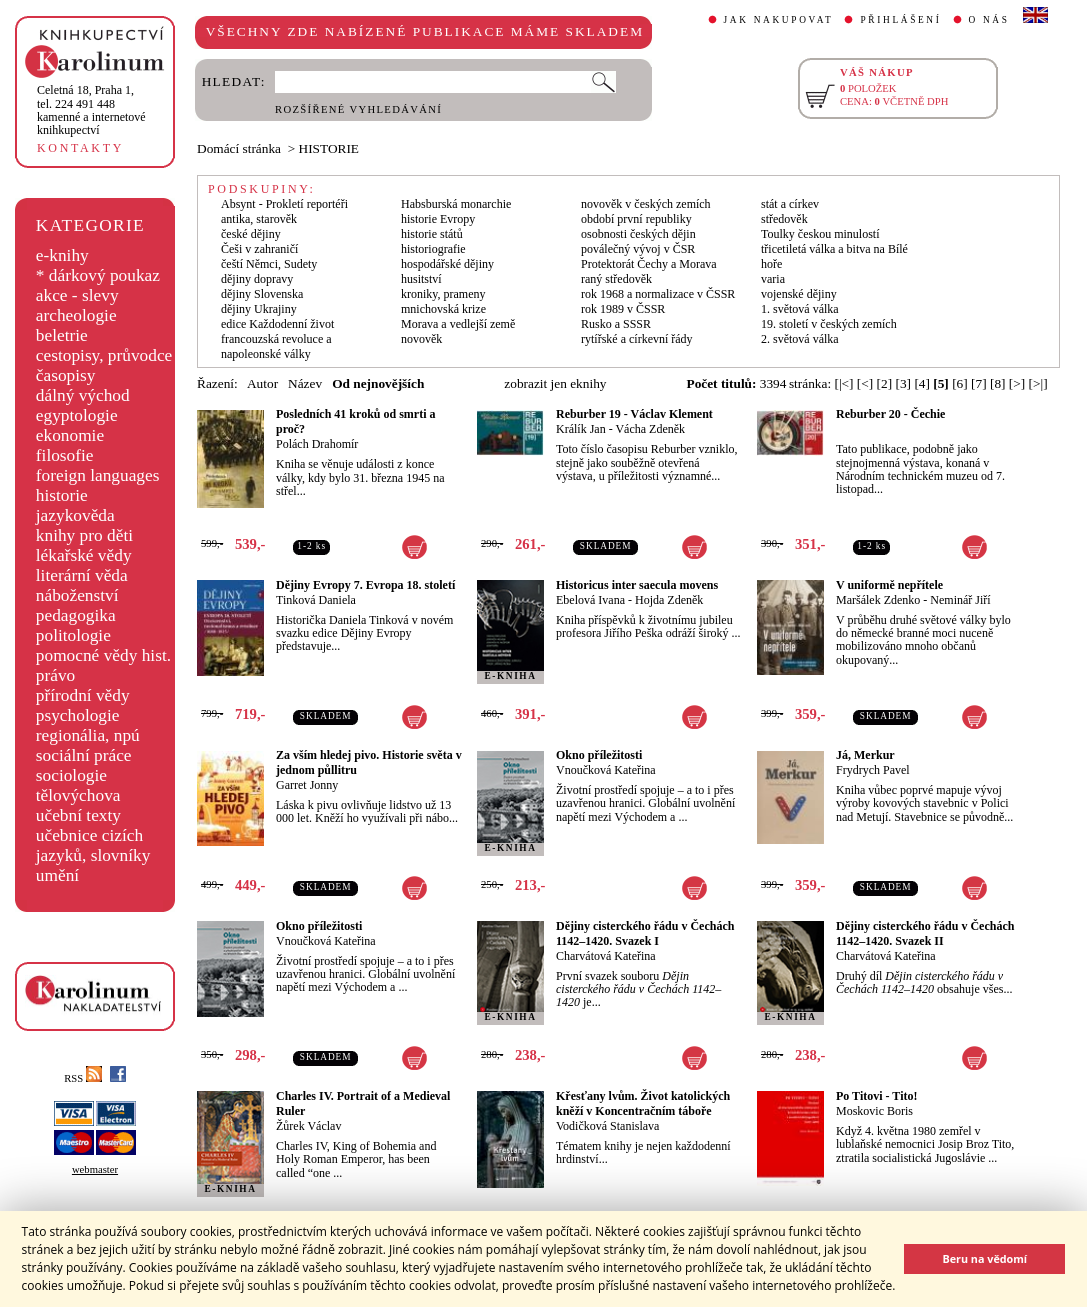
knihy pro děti (84, 535)
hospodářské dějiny (447, 264)
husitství (421, 279)
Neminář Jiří (960, 600)
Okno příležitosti (599, 755)
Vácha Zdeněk (650, 429)
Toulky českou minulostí (820, 234)
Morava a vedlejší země (458, 324)
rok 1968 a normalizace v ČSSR (658, 294)
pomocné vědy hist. (103, 655)
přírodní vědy (83, 695)
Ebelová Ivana (590, 600)
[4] (922, 383)
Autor (262, 383)
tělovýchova (78, 795)
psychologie (78, 715)
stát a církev (790, 204)
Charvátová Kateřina (606, 956)
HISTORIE (329, 148)
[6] (960, 383)
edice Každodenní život (277, 324)
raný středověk (616, 279)
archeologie (76, 315)
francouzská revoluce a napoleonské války (276, 346)
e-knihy (62, 255)
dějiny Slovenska (262, 294)
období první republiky (636, 219)
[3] (903, 383)
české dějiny (251, 234)
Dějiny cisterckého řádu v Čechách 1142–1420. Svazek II (925, 933)
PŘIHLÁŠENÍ (900, 20)
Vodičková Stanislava (607, 1126)
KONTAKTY (80, 148)
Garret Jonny (307, 785)
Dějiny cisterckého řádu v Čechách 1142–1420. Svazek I (645, 933)
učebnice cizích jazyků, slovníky (93, 845)
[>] (1017, 383)
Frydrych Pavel (873, 770)
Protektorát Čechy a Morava (649, 264)
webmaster (95, 1169)
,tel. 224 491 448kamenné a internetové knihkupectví (91, 110)
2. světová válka (800, 339)
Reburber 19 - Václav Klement (634, 414)
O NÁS (989, 20)
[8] (998, 383)
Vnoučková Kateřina (606, 770)
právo (55, 675)
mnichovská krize (443, 309)
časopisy (66, 375)
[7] (979, 383)
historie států (432, 234)
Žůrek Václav (308, 1126)
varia (773, 279)
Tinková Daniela (316, 600)
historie (62, 495)
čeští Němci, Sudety (269, 264)
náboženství (77, 595)
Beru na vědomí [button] (984, 1258)
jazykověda (75, 515)
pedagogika (76, 615)
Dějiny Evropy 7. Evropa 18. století (365, 585)
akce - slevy (77, 295)
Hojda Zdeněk (669, 600)
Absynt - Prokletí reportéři (284, 204)
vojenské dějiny (799, 294)
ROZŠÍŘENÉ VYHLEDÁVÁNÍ (358, 109)
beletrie (62, 335)
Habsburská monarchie (456, 204)
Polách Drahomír (317, 444)
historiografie (433, 249)
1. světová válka (800, 309)
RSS (83, 1078)
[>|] (1038, 383)
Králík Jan (581, 429)
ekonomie (70, 435)
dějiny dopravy (257, 279)
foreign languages (98, 475)
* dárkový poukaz (98, 275)
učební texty (78, 815)
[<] (865, 383)
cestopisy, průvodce (104, 355)
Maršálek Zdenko (878, 600)
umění (57, 875)
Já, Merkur (865, 755)
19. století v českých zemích (829, 324)
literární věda (82, 575)
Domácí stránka (239, 148)
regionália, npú (88, 735)
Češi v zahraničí (259, 249)
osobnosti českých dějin (638, 234)
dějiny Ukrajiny (259, 309)
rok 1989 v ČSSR (623, 309)
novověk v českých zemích (646, 204)
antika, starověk (259, 219)
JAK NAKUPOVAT (779, 20)
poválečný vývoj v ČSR (638, 249)
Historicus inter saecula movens (637, 585)
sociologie (71, 775)
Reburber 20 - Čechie (890, 414)
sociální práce (84, 755)
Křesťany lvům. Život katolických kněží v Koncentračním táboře (643, 1103)
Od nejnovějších (378, 383)
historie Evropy (438, 219)
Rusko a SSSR (616, 324)
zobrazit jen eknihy (555, 383)
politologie (73, 635)
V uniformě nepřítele (889, 585)
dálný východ (83, 395)
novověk (421, 339)
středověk (784, 219)
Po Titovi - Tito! (876, 1096)
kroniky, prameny (443, 294)
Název (305, 383)
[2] (885, 383)
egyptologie (77, 415)
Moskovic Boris (874, 1111)
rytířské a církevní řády (637, 339)
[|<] (843, 383)
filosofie (65, 455)
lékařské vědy (84, 555)
